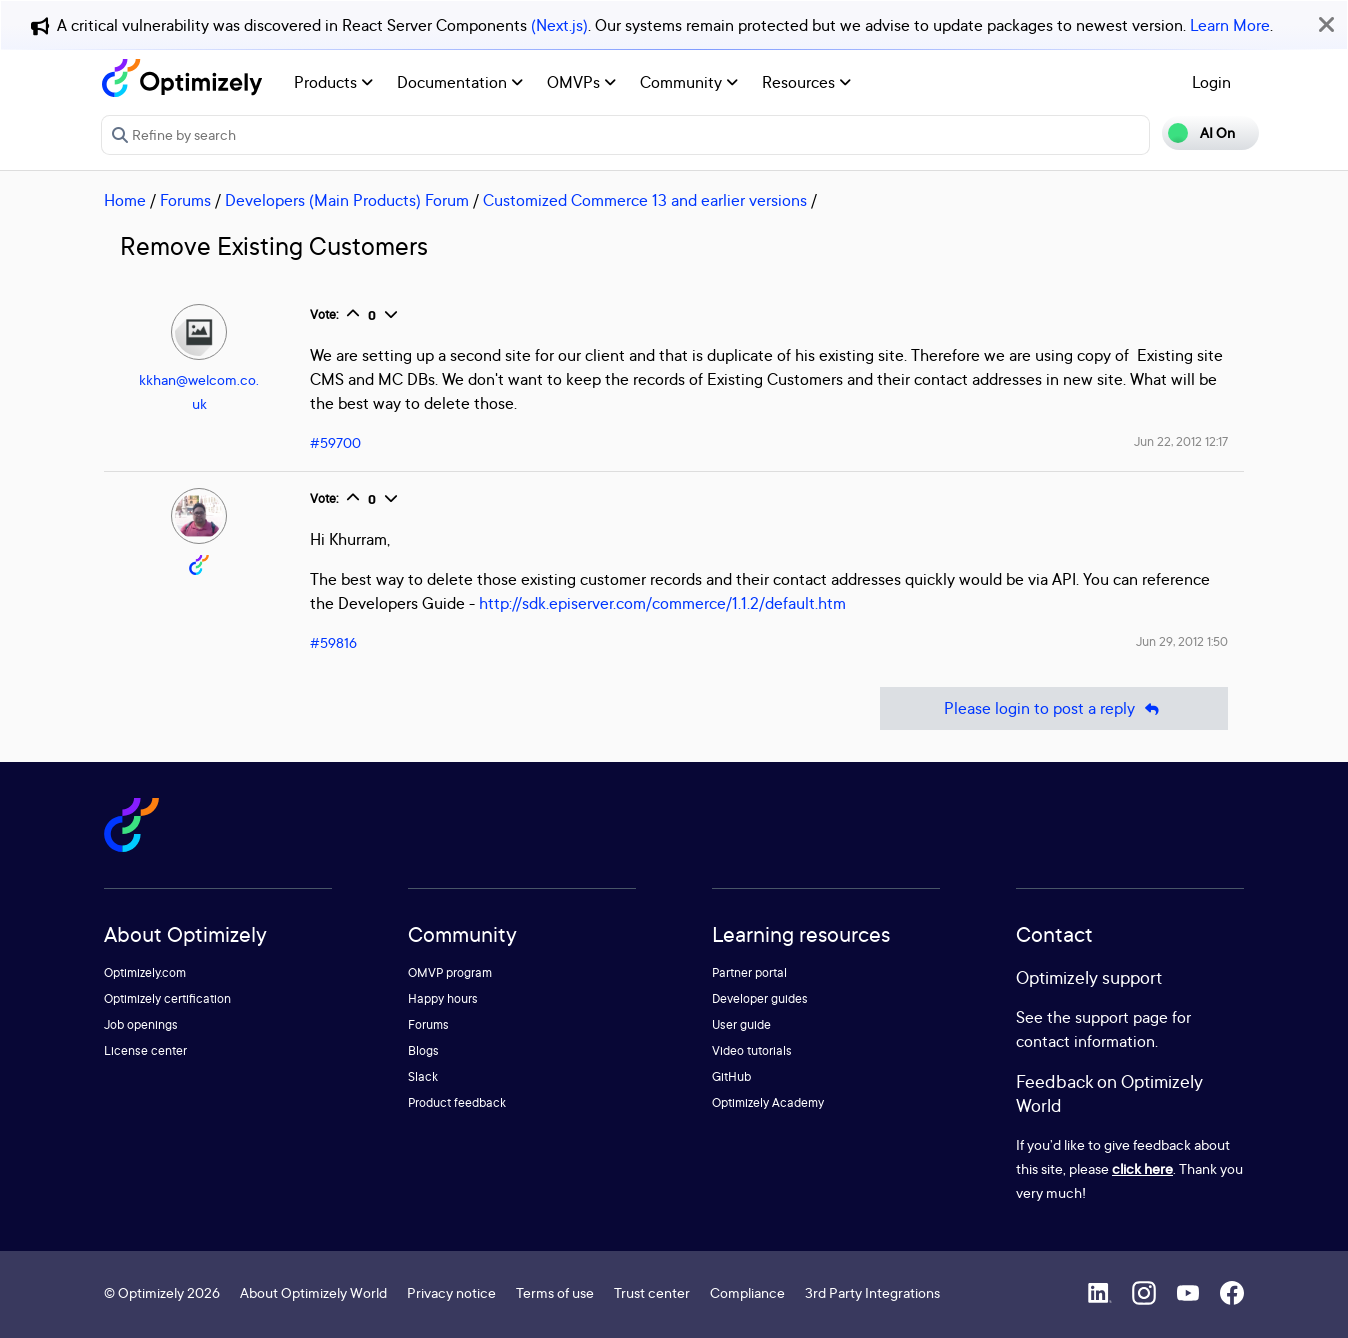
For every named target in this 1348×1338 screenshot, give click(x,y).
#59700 (335, 442)
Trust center (652, 1292)
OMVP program (450, 972)
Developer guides (760, 998)
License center (145, 1050)
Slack (423, 1076)
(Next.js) (559, 25)
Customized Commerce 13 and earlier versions (645, 200)
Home (125, 200)
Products (333, 82)
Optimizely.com (145, 972)
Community (689, 82)
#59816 (333, 642)
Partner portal (749, 972)
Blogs (423, 1050)
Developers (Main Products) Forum (347, 200)
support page (1121, 1017)
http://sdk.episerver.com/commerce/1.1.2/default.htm (662, 603)
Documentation (460, 82)
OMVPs (581, 82)
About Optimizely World (313, 1292)
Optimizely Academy (768, 1102)
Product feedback (457, 1102)
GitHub (731, 1076)
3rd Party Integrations (872, 1292)
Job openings (141, 1024)
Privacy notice (451, 1292)
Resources (806, 82)
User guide (741, 1024)
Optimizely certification (167, 998)
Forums (185, 200)
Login (1211, 82)
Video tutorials (752, 1050)
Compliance (747, 1292)
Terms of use (555, 1292)
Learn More (1230, 25)
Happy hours (443, 998)
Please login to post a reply (1054, 708)
